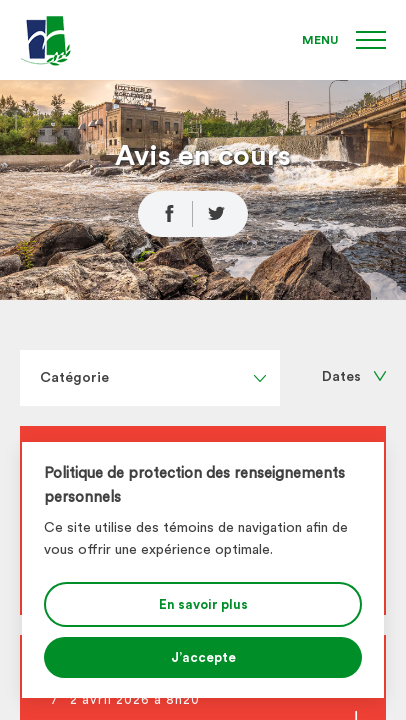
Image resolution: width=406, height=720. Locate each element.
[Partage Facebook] (165, 214)
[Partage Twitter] (220, 214)
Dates (354, 377)
